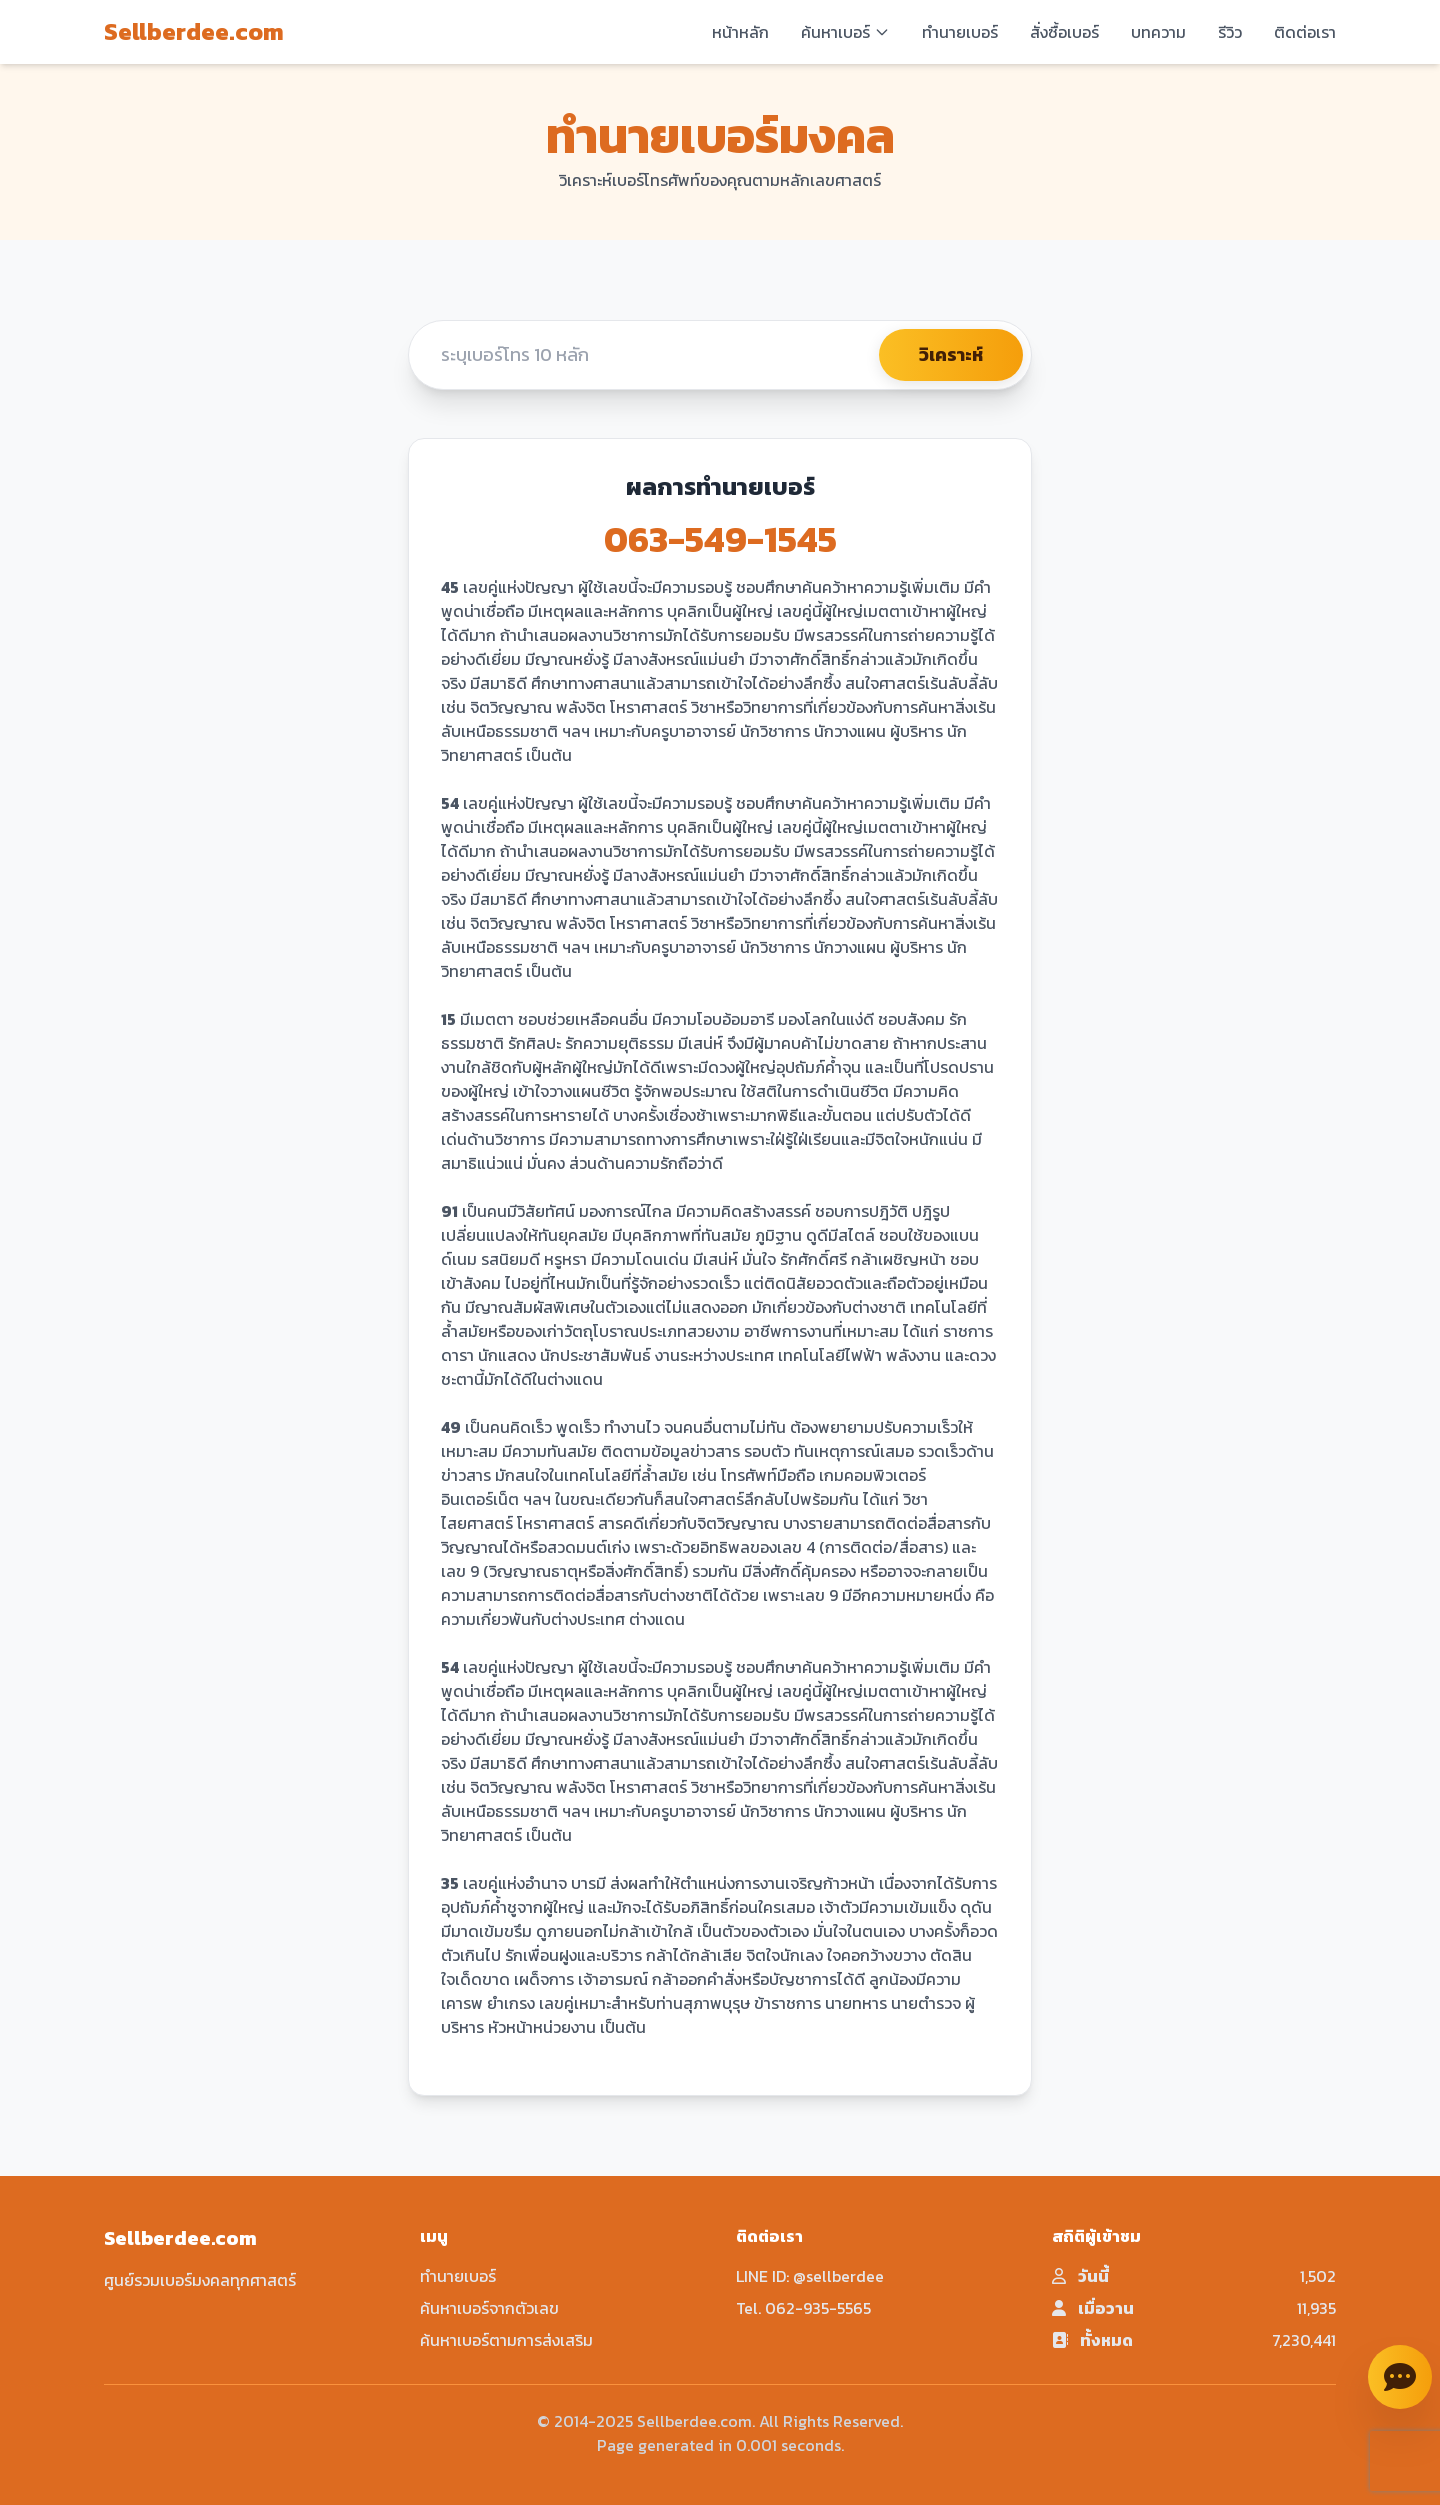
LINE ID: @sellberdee (810, 2276)
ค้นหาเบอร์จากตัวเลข (489, 2308)
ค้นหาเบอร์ (845, 32)
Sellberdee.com (194, 32)
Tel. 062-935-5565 (803, 2308)
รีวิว (1230, 32)
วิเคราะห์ (951, 354)
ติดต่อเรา (1305, 32)
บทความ (1158, 32)
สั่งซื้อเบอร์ (1064, 32)
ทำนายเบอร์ (960, 32)
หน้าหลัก (740, 32)
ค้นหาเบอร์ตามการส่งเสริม (506, 2340)
